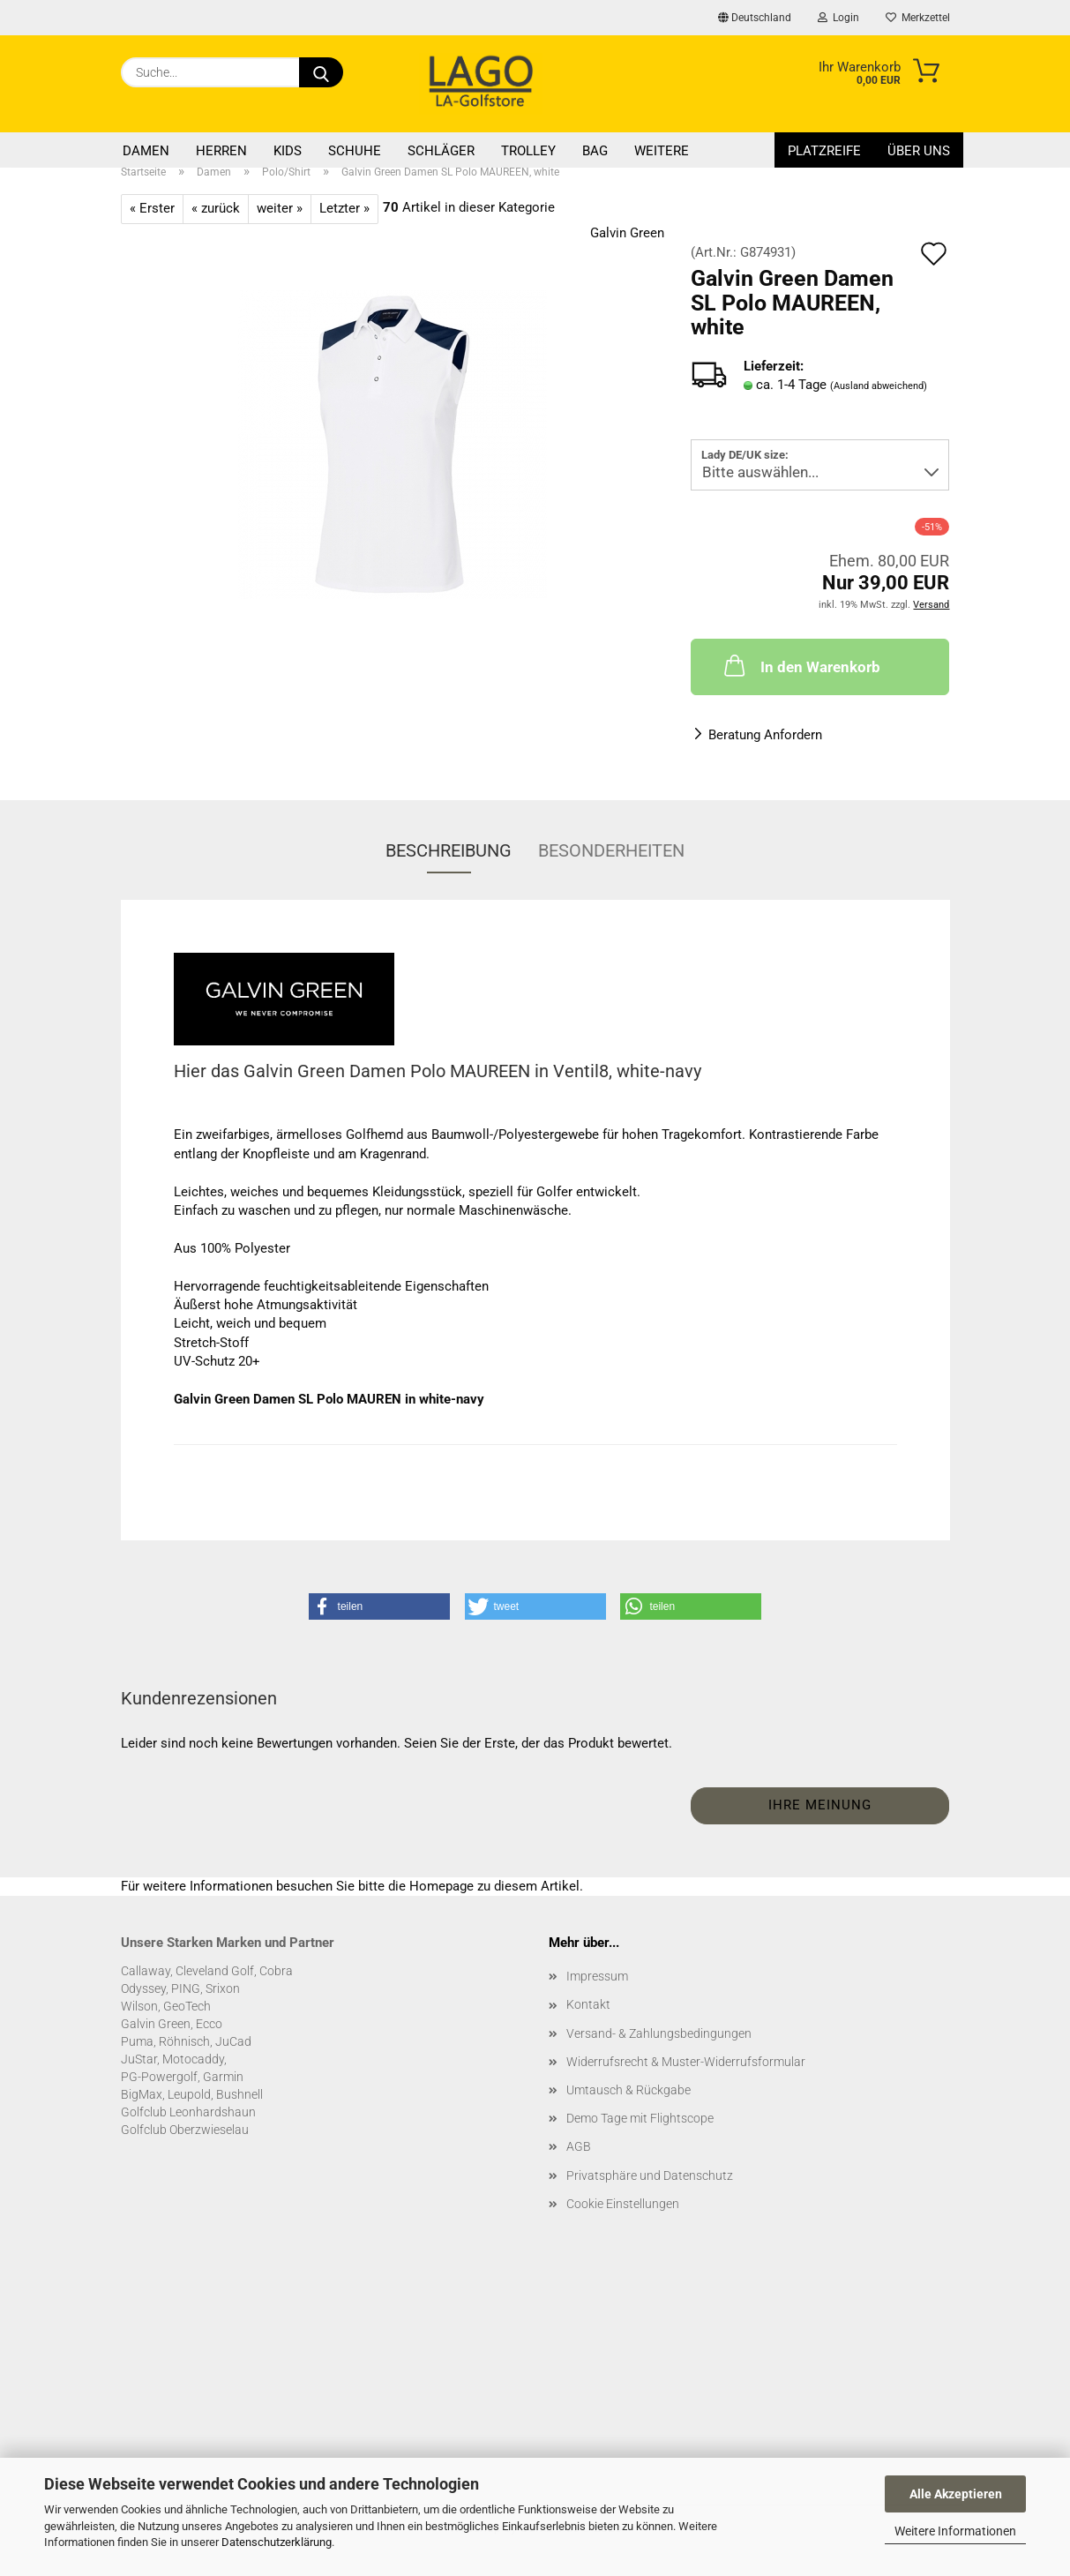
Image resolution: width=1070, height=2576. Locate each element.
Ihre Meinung (820, 1805)
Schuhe (354, 151)
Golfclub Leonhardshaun (188, 2112)
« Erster (152, 208)
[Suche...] (321, 72)
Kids (287, 151)
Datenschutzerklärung (276, 2542)
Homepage (441, 1886)
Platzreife (824, 151)
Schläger (441, 151)
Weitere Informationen (955, 2531)
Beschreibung (448, 850)
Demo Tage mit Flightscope (640, 2118)
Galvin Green (627, 233)
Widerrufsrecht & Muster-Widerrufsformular (685, 2062)
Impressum (597, 1976)
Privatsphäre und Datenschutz (649, 2175)
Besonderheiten (611, 850)
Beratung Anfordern (765, 735)
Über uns (918, 151)
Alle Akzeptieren (955, 2494)
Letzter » (344, 208)
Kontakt (588, 2004)
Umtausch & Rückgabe (628, 2090)
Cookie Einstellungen (622, 2204)
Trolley (528, 151)
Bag (595, 151)
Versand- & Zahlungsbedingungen (659, 2033)
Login (838, 17)
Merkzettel (918, 17)
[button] (379, 1606)
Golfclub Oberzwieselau (185, 2130)
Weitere (661, 151)
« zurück (215, 208)
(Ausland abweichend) (878, 386)
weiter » (280, 208)
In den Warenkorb (800, 665)
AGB (578, 2146)
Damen (146, 151)
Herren (221, 151)
